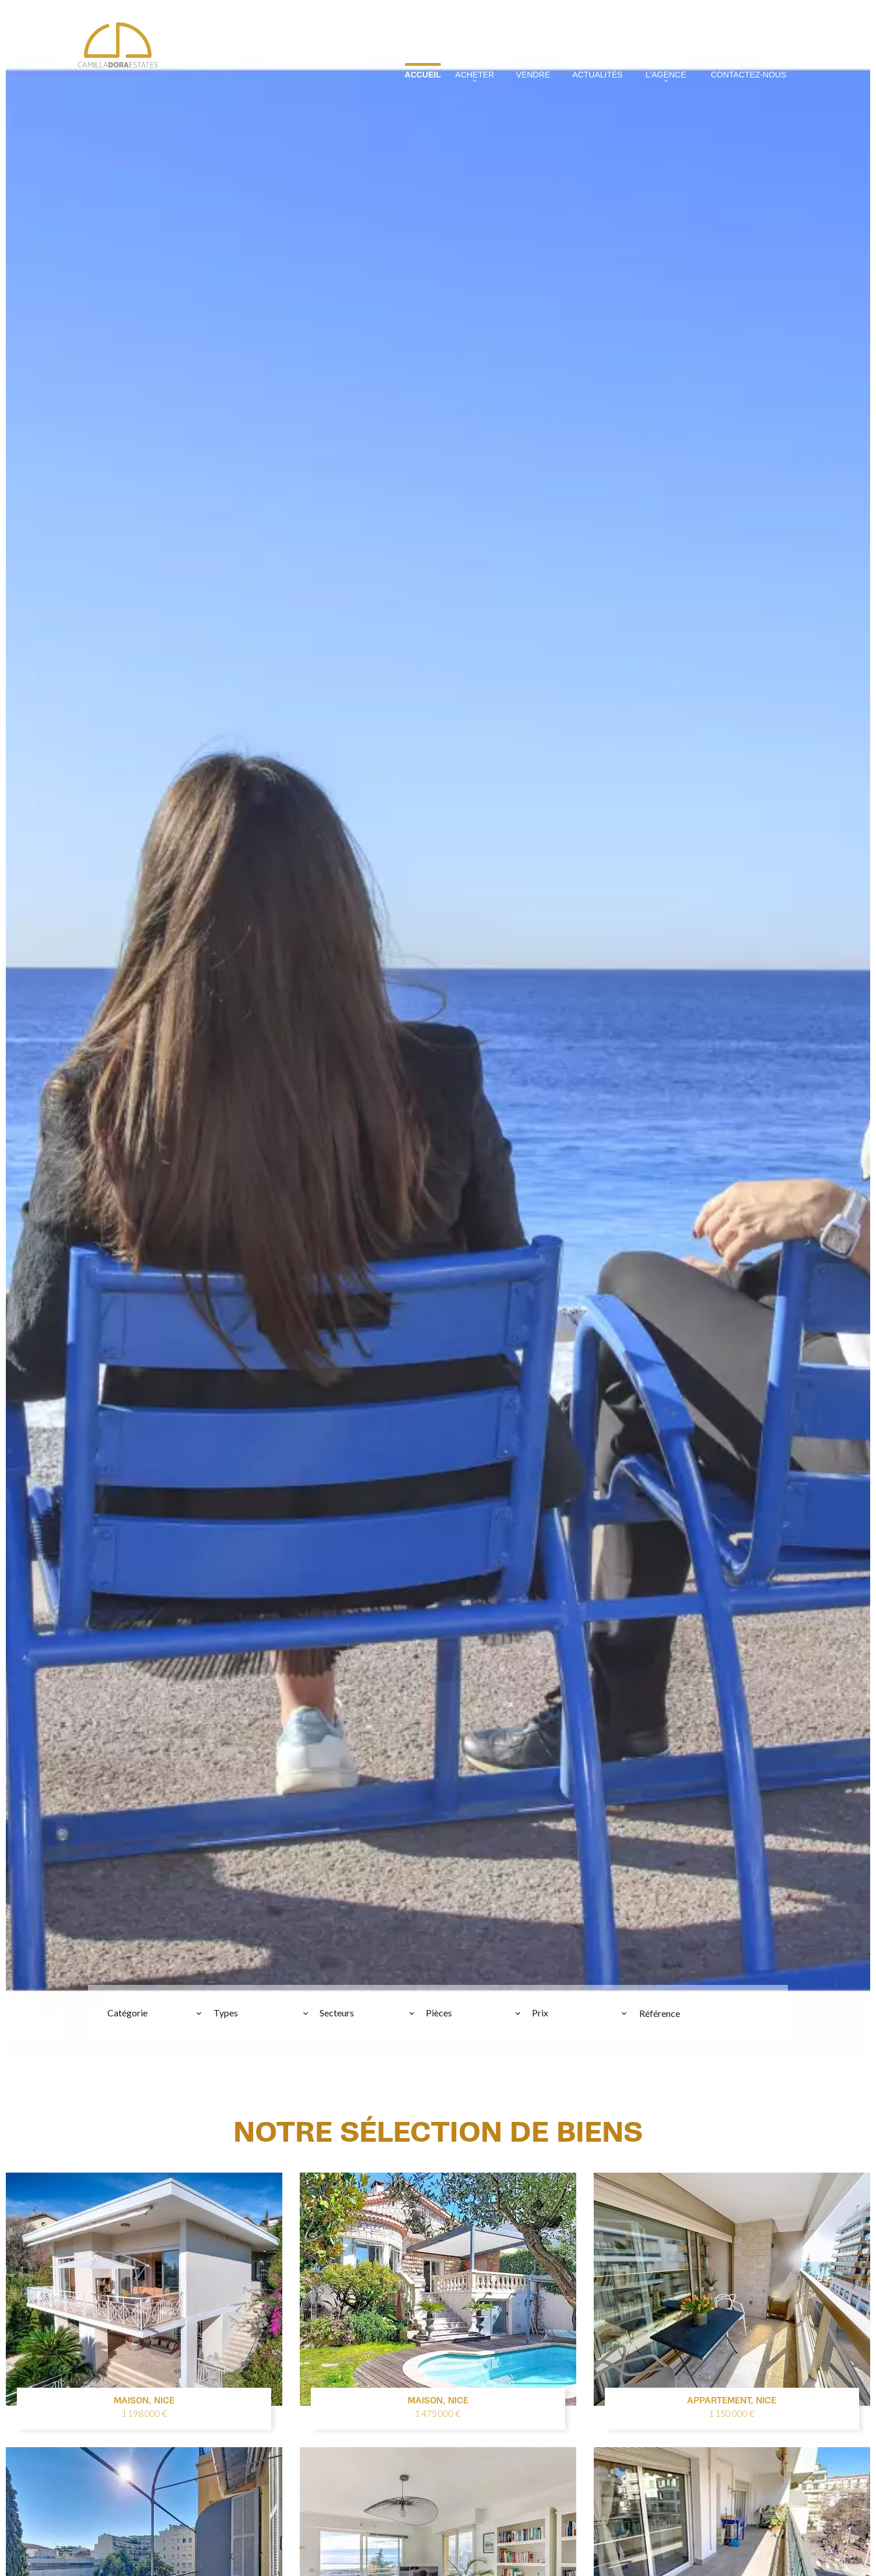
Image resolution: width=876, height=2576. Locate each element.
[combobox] (155, 2013)
